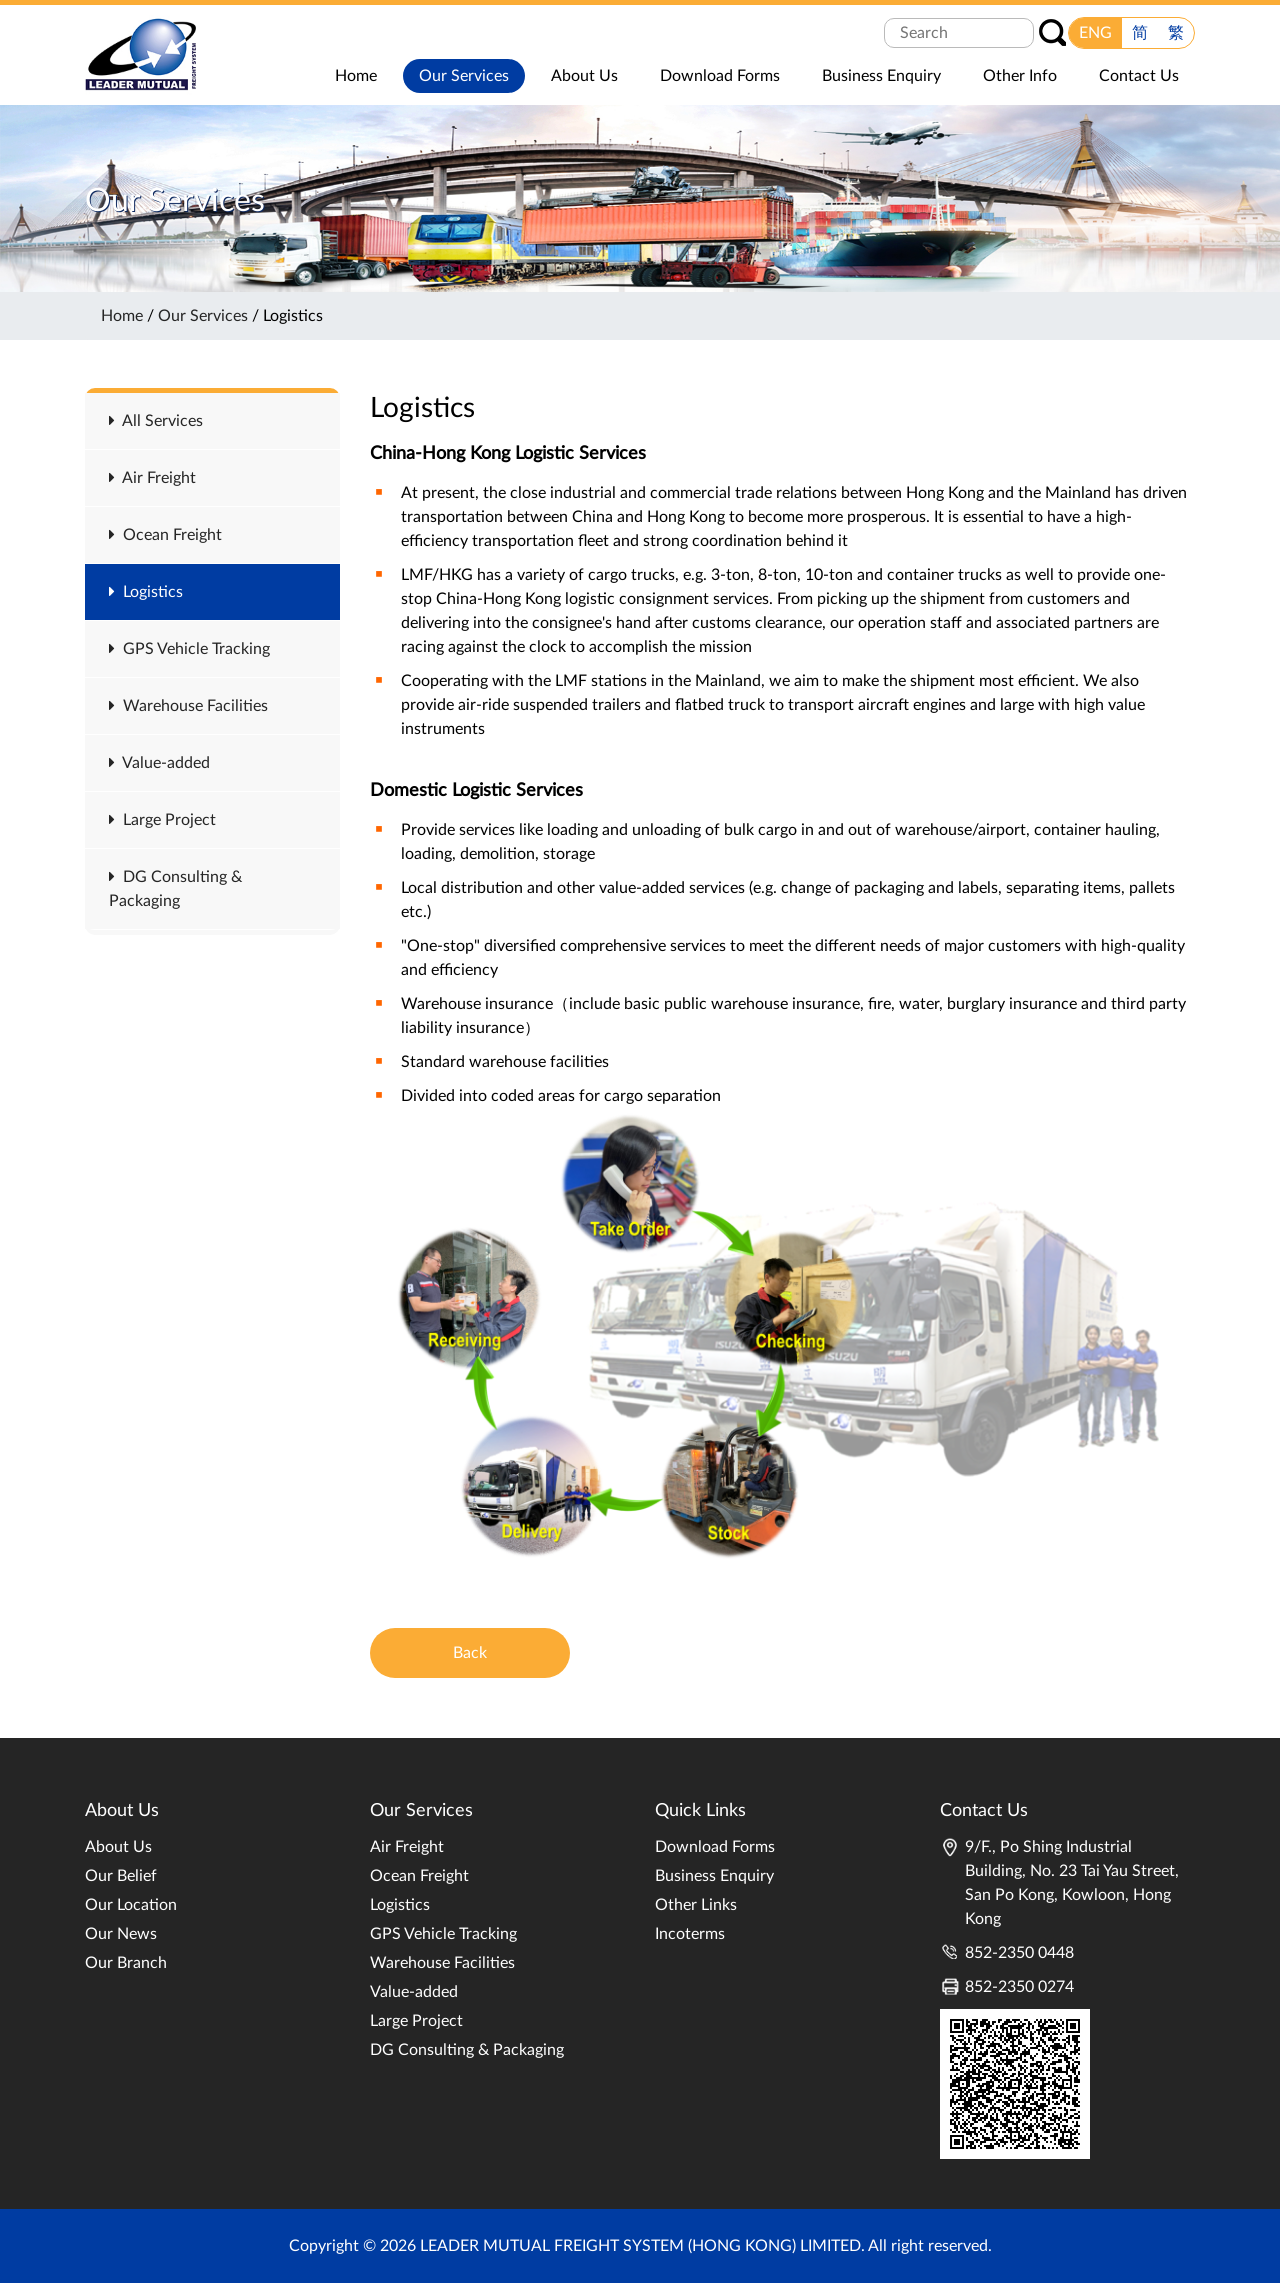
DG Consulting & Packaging (467, 2050)
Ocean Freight (165, 535)
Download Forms (715, 1847)
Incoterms (690, 1934)
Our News (121, 1934)
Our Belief (121, 1876)
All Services (156, 421)
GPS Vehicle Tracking (189, 649)
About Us (118, 1847)
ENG (1095, 33)
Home (122, 316)
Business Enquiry (714, 1876)
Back (470, 1653)
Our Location (131, 1905)
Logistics (146, 592)
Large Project (162, 820)
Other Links (696, 1905)
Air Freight (152, 478)
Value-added (159, 763)
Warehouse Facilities (188, 706)
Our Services (203, 316)
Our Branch (126, 1963)
